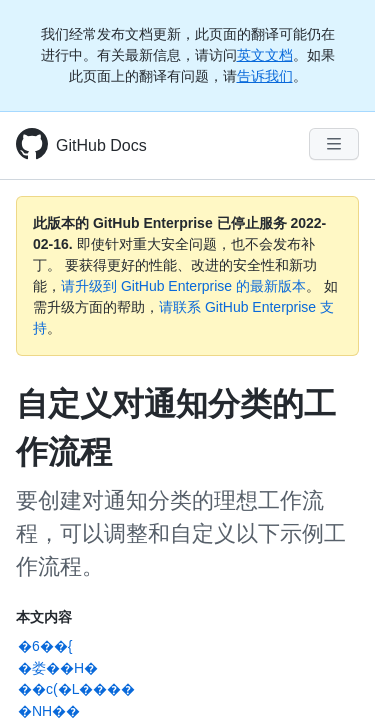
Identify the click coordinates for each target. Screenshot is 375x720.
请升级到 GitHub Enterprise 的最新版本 (183, 286)
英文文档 (265, 55)
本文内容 (44, 617)
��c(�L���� (76, 689)
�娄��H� (58, 668)
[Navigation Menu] (334, 144)
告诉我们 (265, 76)
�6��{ (45, 646)
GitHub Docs (101, 145)
